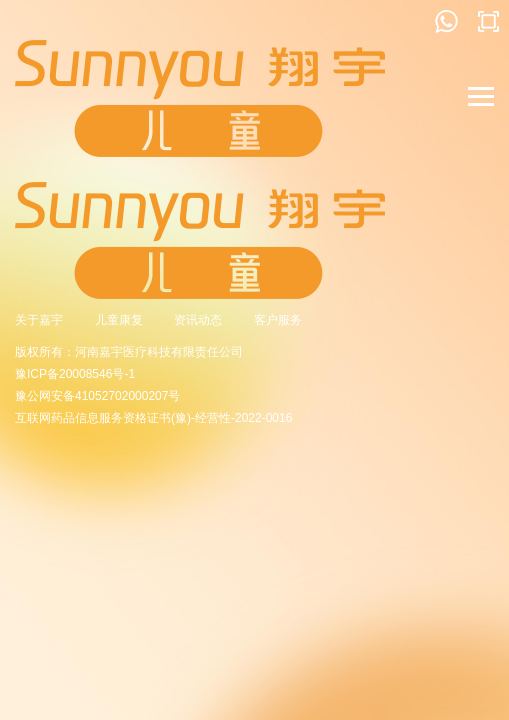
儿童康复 (119, 320)
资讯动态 (198, 320)
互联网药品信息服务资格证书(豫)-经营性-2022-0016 (153, 418)
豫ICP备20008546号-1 (75, 374)
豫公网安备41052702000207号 (97, 396)
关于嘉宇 (39, 320)
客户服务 (278, 320)
